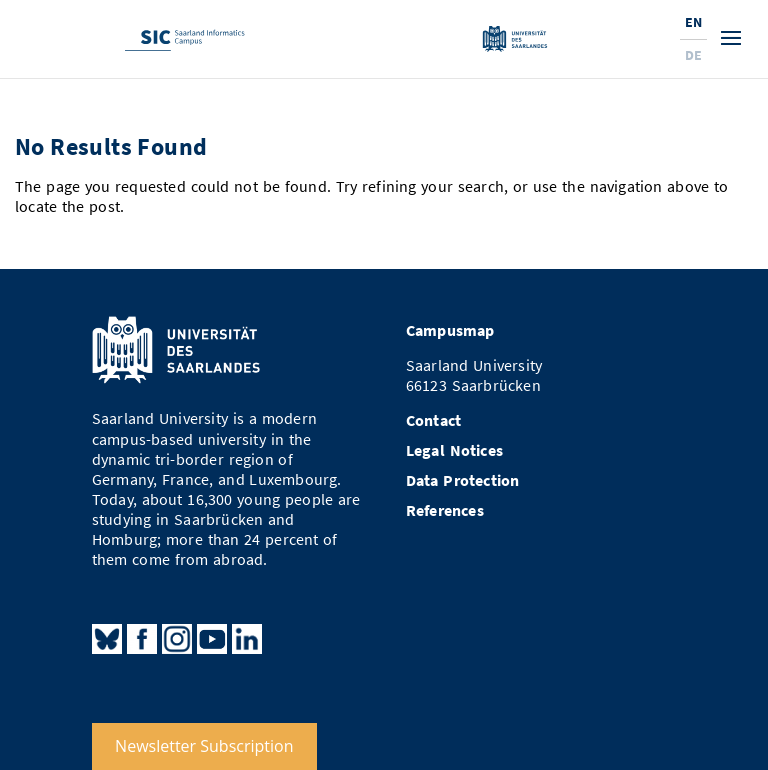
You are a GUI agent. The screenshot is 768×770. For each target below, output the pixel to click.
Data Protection (463, 480)
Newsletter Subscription (204, 746)
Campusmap (450, 330)
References (445, 510)
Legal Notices (454, 450)
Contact (433, 420)
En (693, 22)
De (693, 55)
